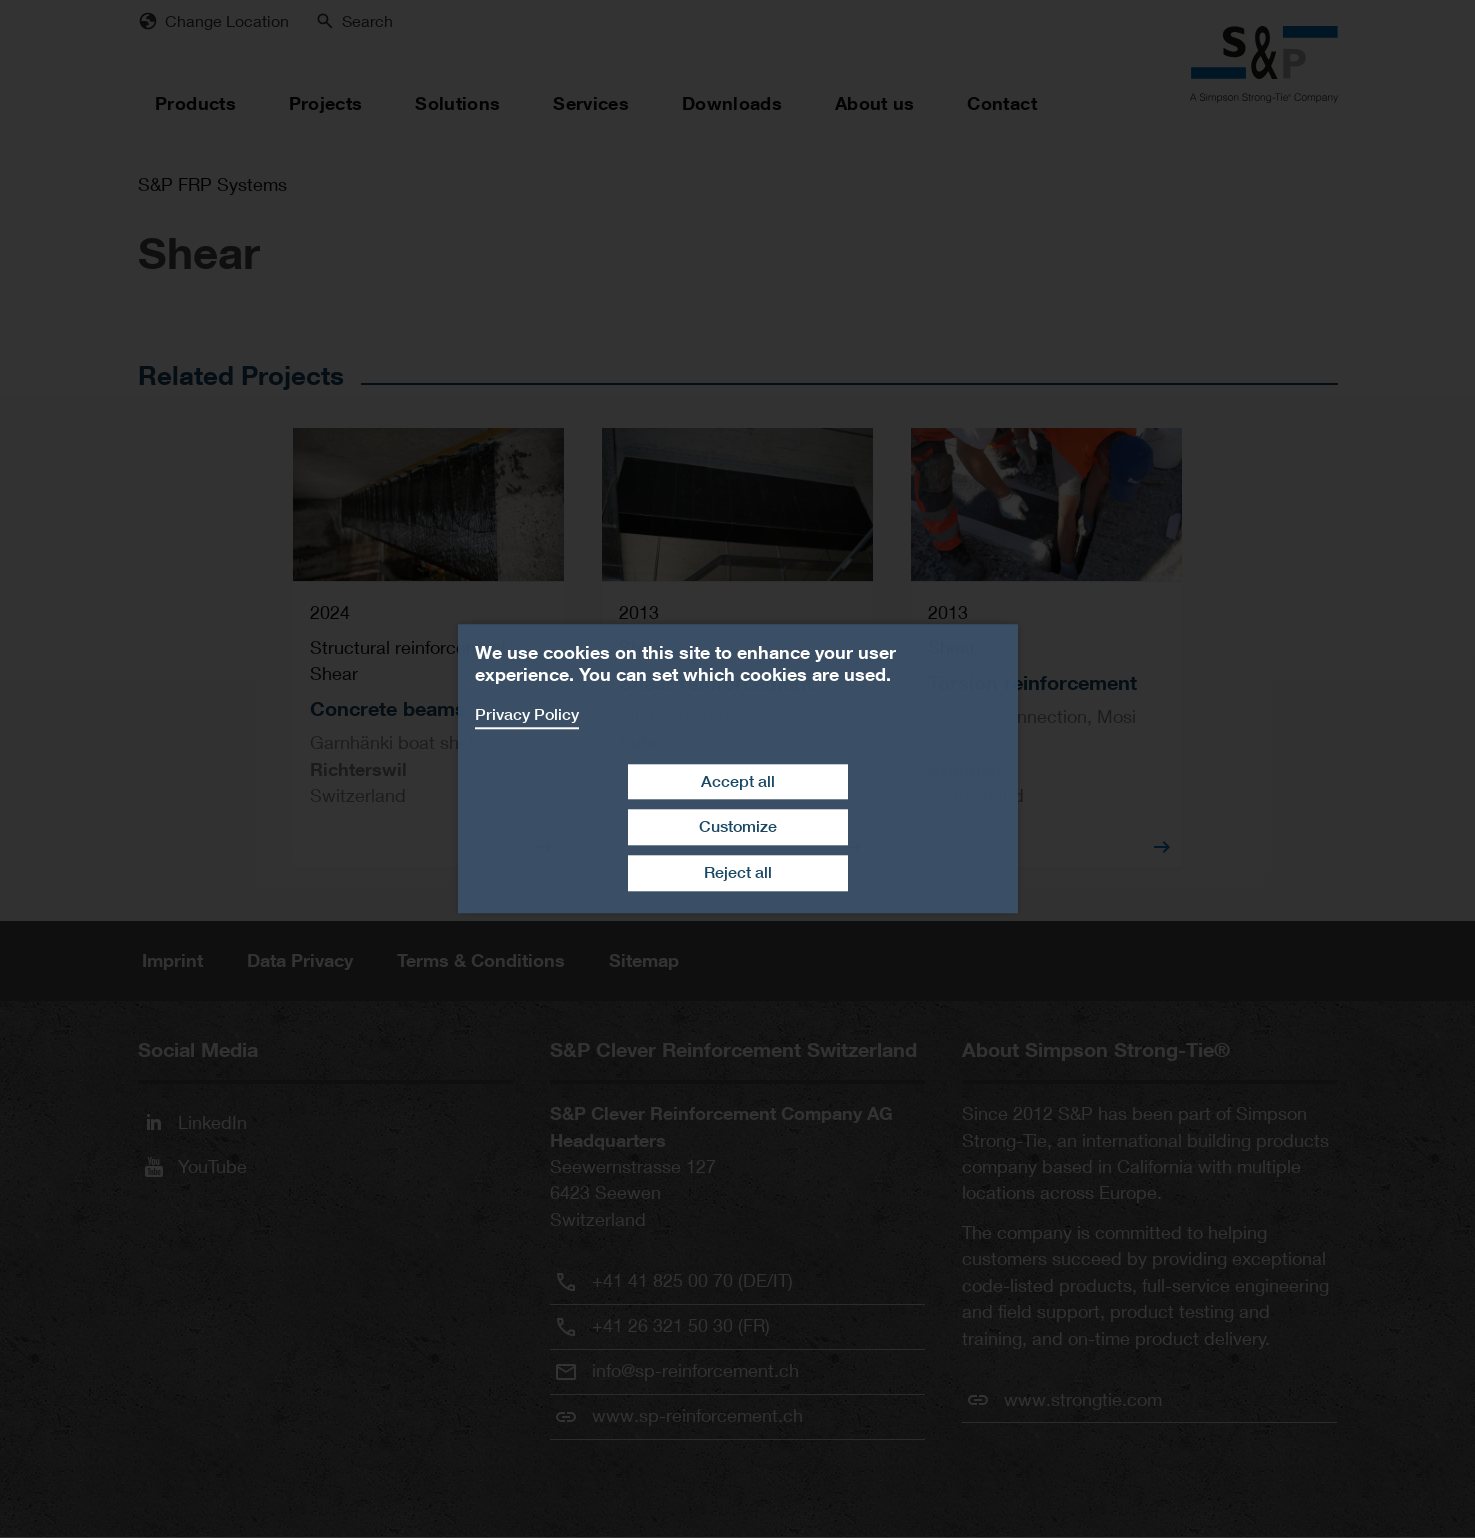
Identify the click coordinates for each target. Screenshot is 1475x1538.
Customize (738, 827)
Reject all (738, 872)
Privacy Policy (527, 714)
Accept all (738, 781)
